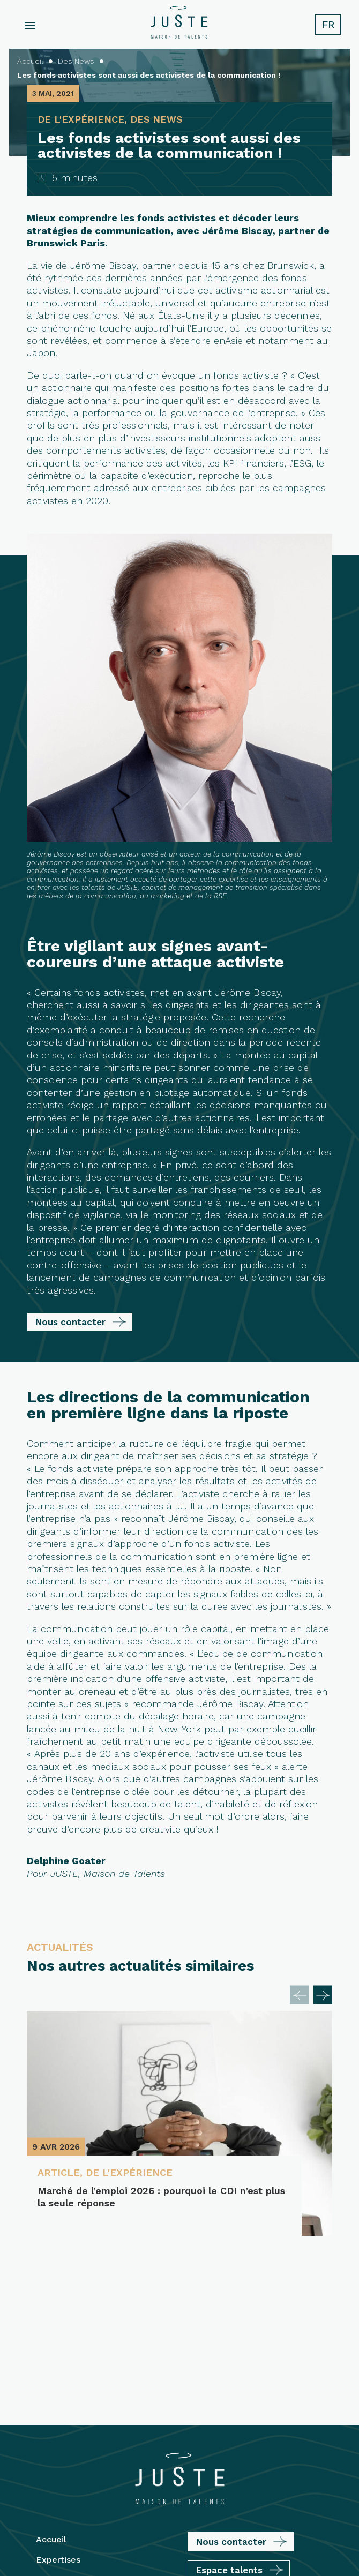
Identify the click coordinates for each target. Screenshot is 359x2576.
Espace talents (229, 2412)
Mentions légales (183, 2536)
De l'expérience (129, 2172)
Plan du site (245, 2536)
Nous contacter (70, 1322)
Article (59, 2172)
